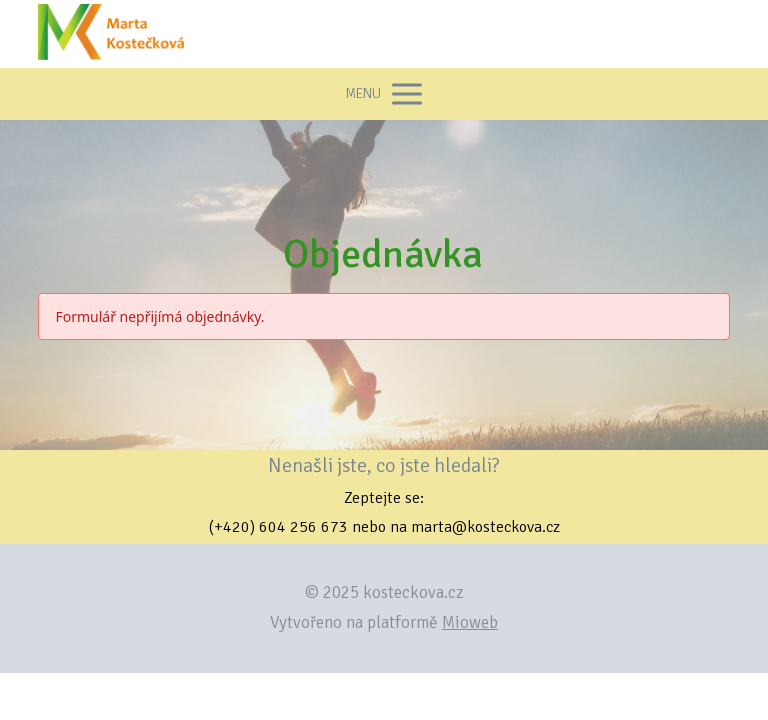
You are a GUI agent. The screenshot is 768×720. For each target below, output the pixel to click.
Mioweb (470, 622)
